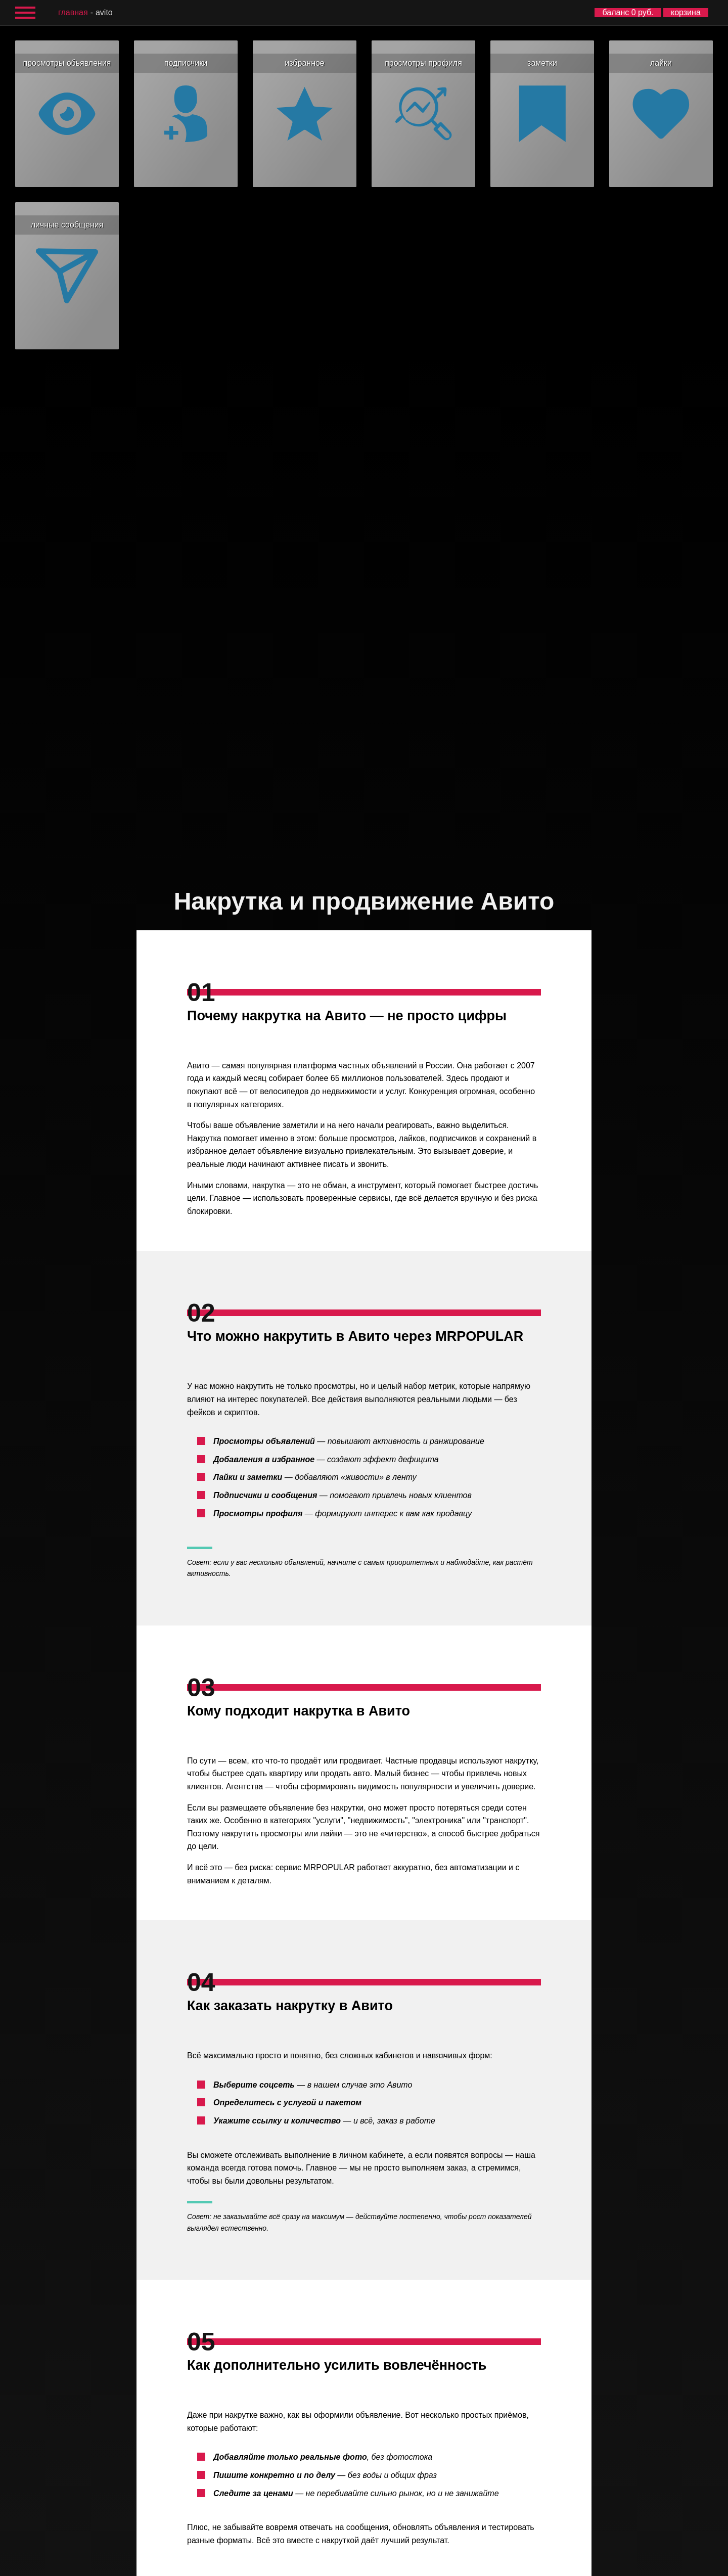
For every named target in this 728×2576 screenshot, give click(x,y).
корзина (686, 12)
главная (73, 12)
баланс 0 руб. (627, 12)
